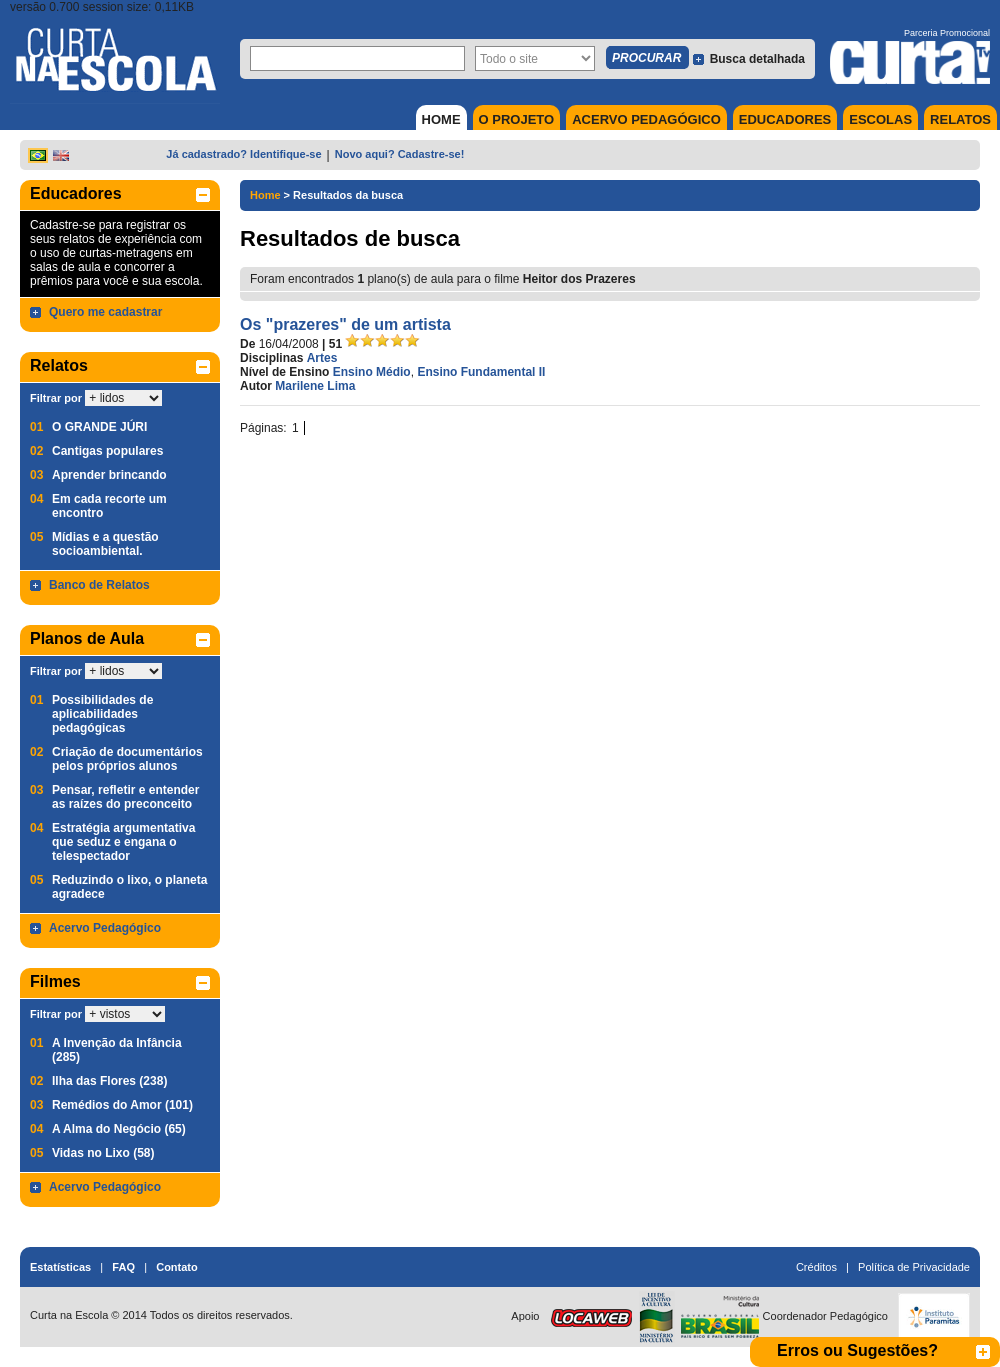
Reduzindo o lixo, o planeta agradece (129, 887)
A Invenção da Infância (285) (117, 1050)
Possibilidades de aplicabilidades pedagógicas (102, 714)
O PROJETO (517, 119)
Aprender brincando (109, 475)
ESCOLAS (880, 119)
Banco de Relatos (99, 585)
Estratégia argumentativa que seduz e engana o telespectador (123, 842)
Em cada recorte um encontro (109, 506)
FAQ (123, 1267)
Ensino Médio (372, 372)
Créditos (816, 1267)
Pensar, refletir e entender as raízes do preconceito (125, 797)
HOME (441, 119)
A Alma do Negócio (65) (119, 1129)
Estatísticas (60, 1267)
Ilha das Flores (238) (109, 1081)
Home (265, 195)
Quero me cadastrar (105, 312)
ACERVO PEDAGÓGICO (646, 119)
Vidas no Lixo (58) (103, 1153)
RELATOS (960, 119)
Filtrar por (56, 398)
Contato (177, 1267)
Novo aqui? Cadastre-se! (400, 154)
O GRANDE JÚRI (99, 427)
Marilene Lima (315, 386)
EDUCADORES (785, 119)
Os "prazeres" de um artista (345, 324)
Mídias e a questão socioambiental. (105, 544)
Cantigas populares (107, 451)
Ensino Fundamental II (481, 372)
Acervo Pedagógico (105, 928)
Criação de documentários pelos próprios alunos (127, 759)
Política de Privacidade (914, 1267)
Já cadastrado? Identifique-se (243, 154)
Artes (322, 358)
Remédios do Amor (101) (122, 1105)
